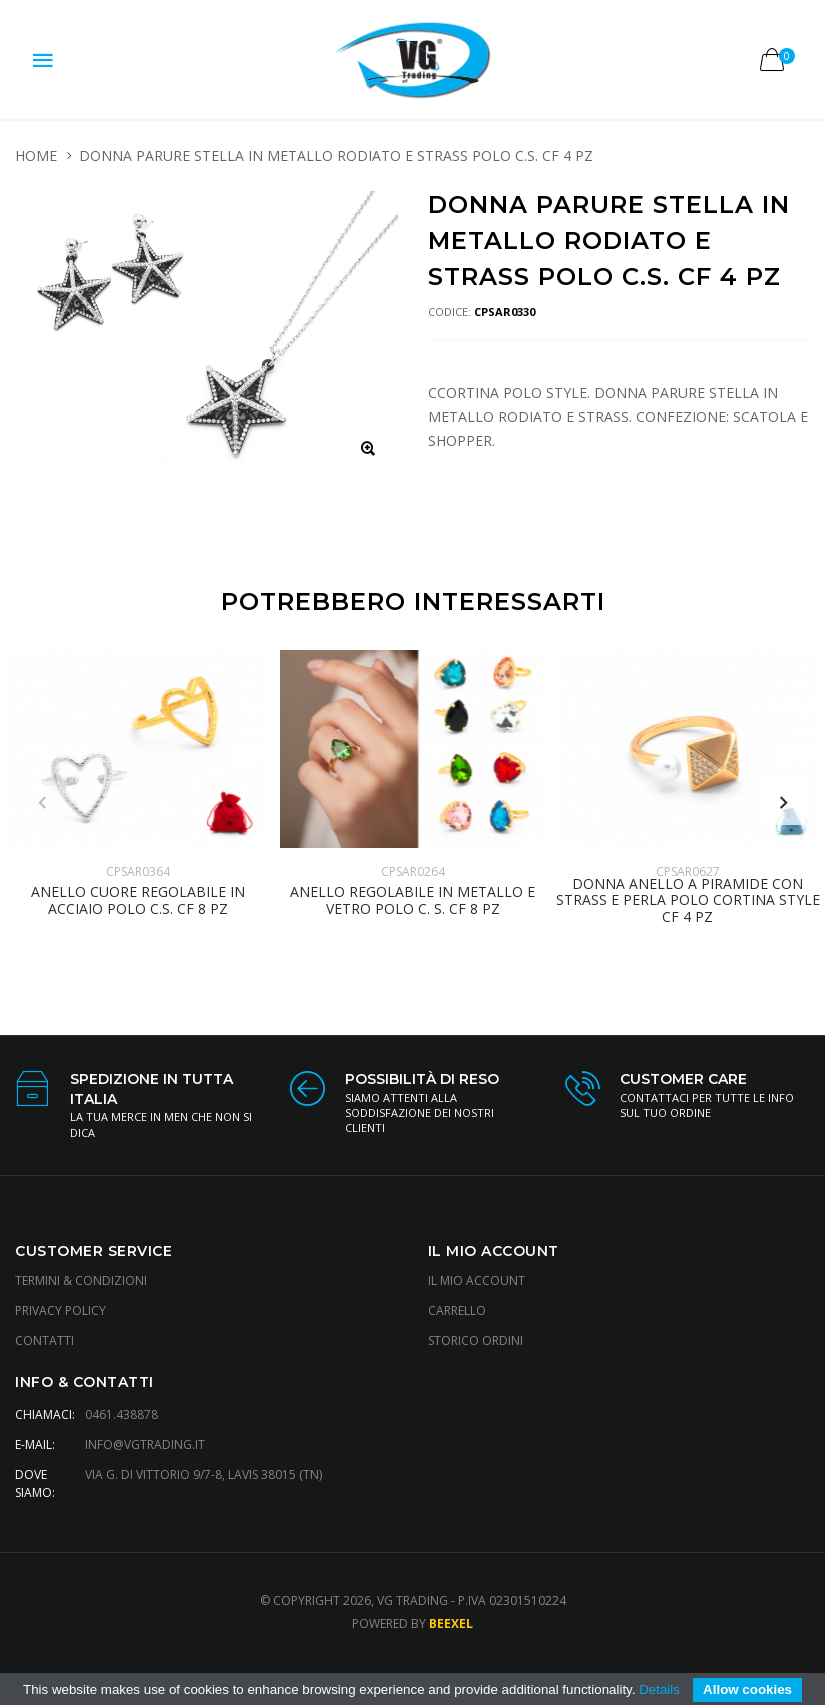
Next (783, 803)
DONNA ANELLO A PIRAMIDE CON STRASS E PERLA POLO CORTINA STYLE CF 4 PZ (688, 901)
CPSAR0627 (688, 871)
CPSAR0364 (138, 871)
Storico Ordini (475, 1340)
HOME (36, 155)
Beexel (451, 1623)
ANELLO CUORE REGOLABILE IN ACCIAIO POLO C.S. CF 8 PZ (138, 901)
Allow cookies (747, 1689)
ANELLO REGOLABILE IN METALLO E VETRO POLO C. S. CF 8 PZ (412, 901)
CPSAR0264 (413, 871)
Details (659, 1689)
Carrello (457, 1310)
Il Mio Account (476, 1280)
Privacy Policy (60, 1310)
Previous (42, 803)
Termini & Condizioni (81, 1280)
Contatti (44, 1340)
